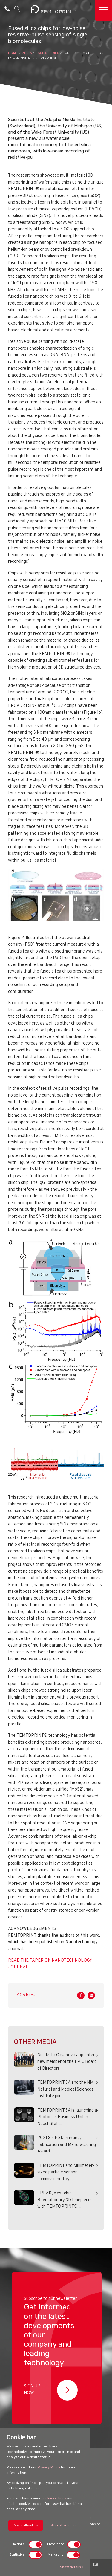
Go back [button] (26, 1995)
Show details (71, 2567)
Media (27, 53)
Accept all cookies (26, 2525)
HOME (13, 53)
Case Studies (47, 53)
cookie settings (54, 2498)
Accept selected (64, 2525)
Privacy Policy (49, 2467)
